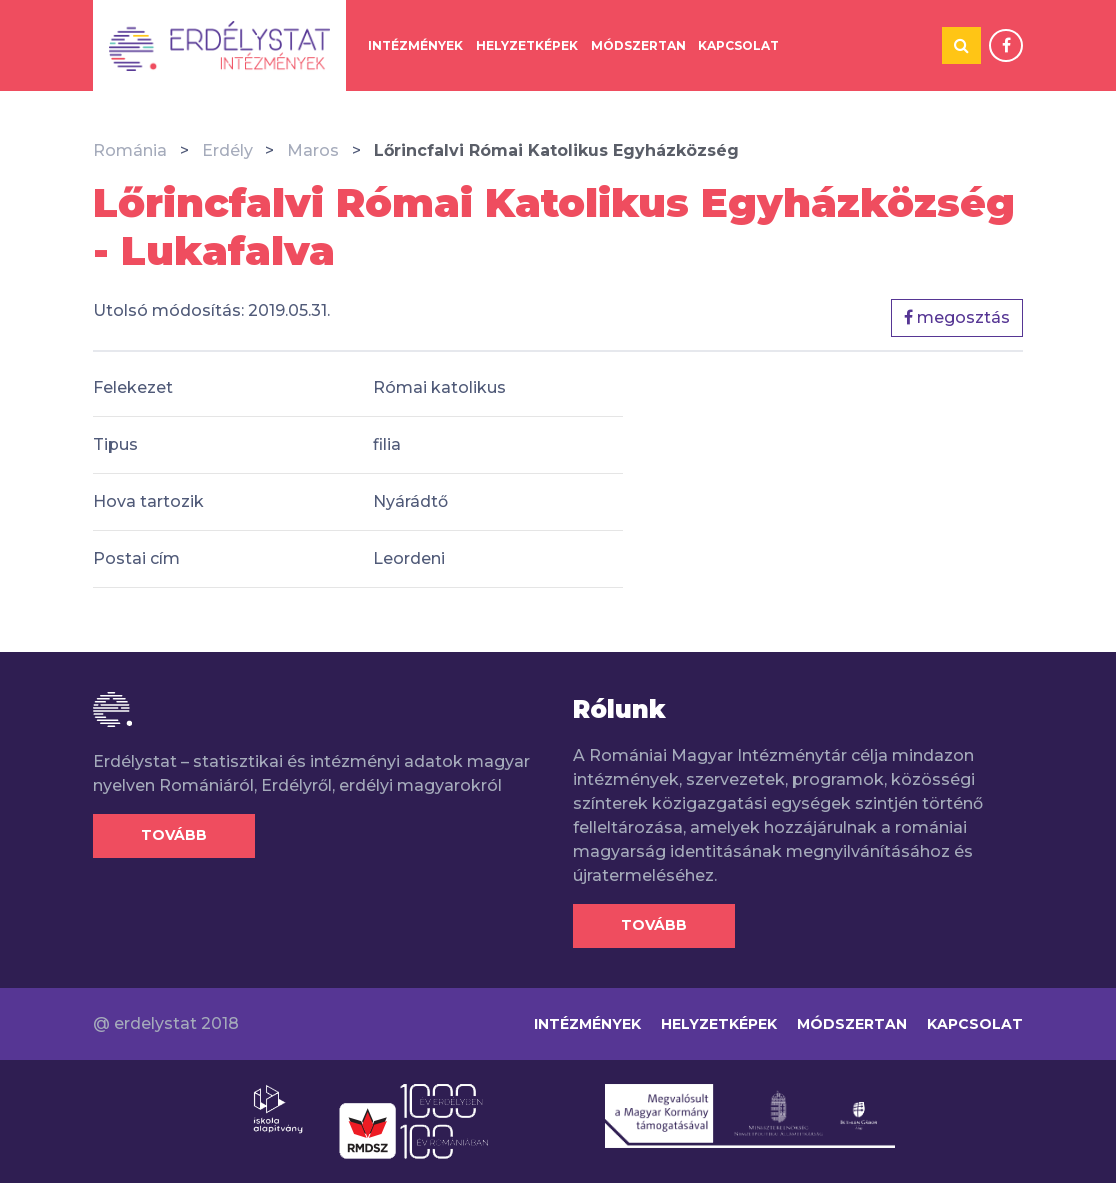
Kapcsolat (738, 45)
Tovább (174, 835)
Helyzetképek (527, 45)
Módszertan (638, 45)
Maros (313, 150)
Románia (130, 150)
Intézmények (415, 45)
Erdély (227, 150)
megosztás (957, 317)
